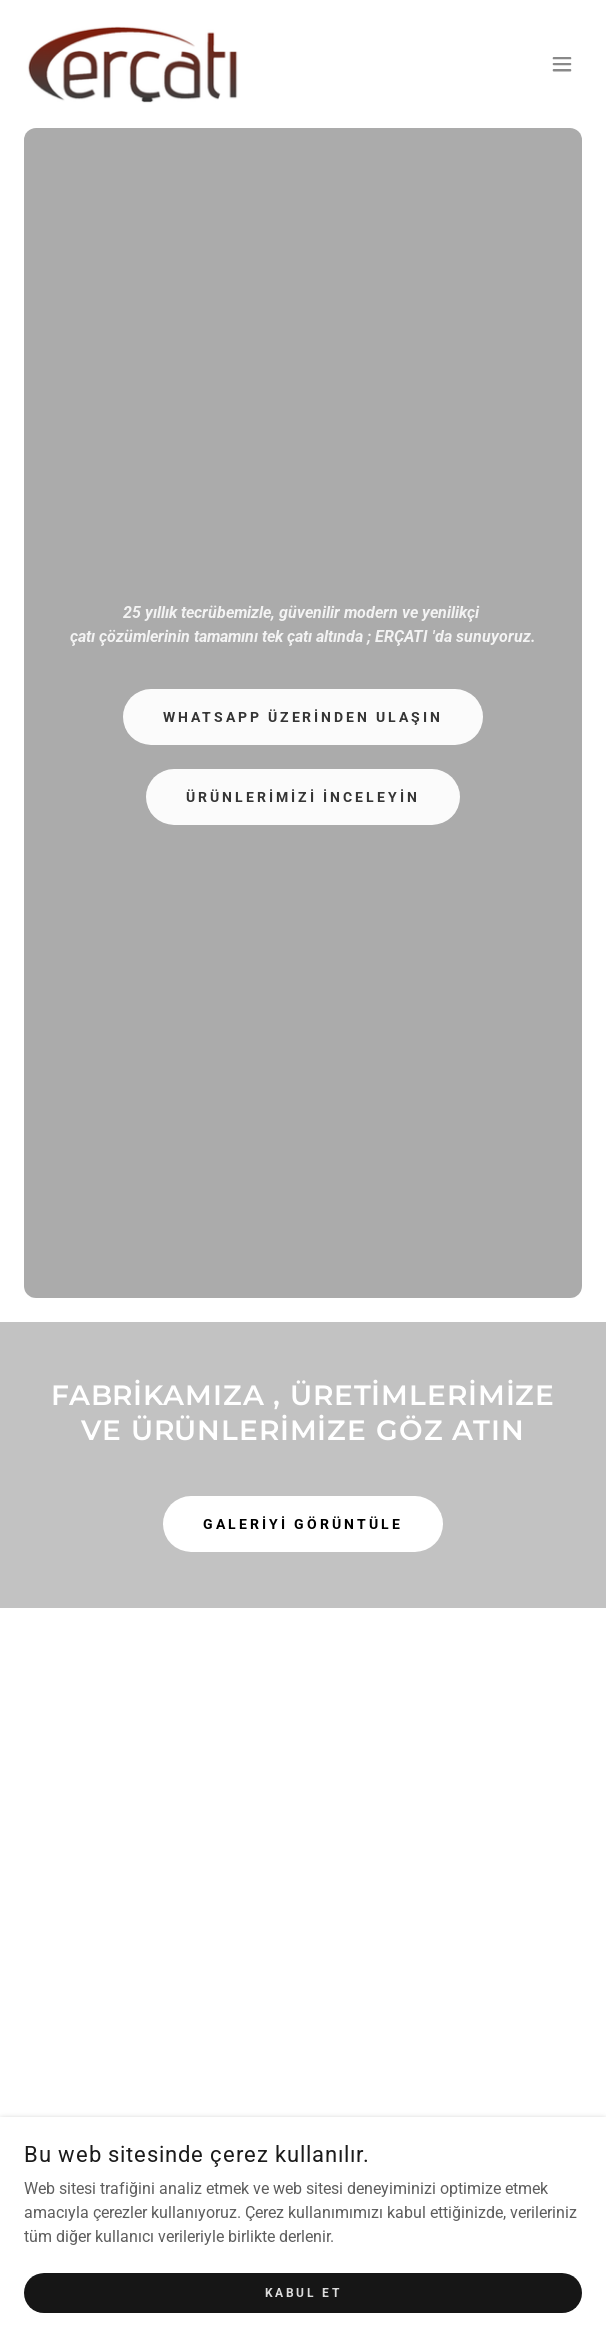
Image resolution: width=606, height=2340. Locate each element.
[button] (562, 64)
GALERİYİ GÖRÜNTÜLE (303, 1524)
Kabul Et (303, 2292)
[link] (133, 64)
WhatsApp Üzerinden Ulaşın (303, 717)
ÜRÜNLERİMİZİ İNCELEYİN (303, 797)
